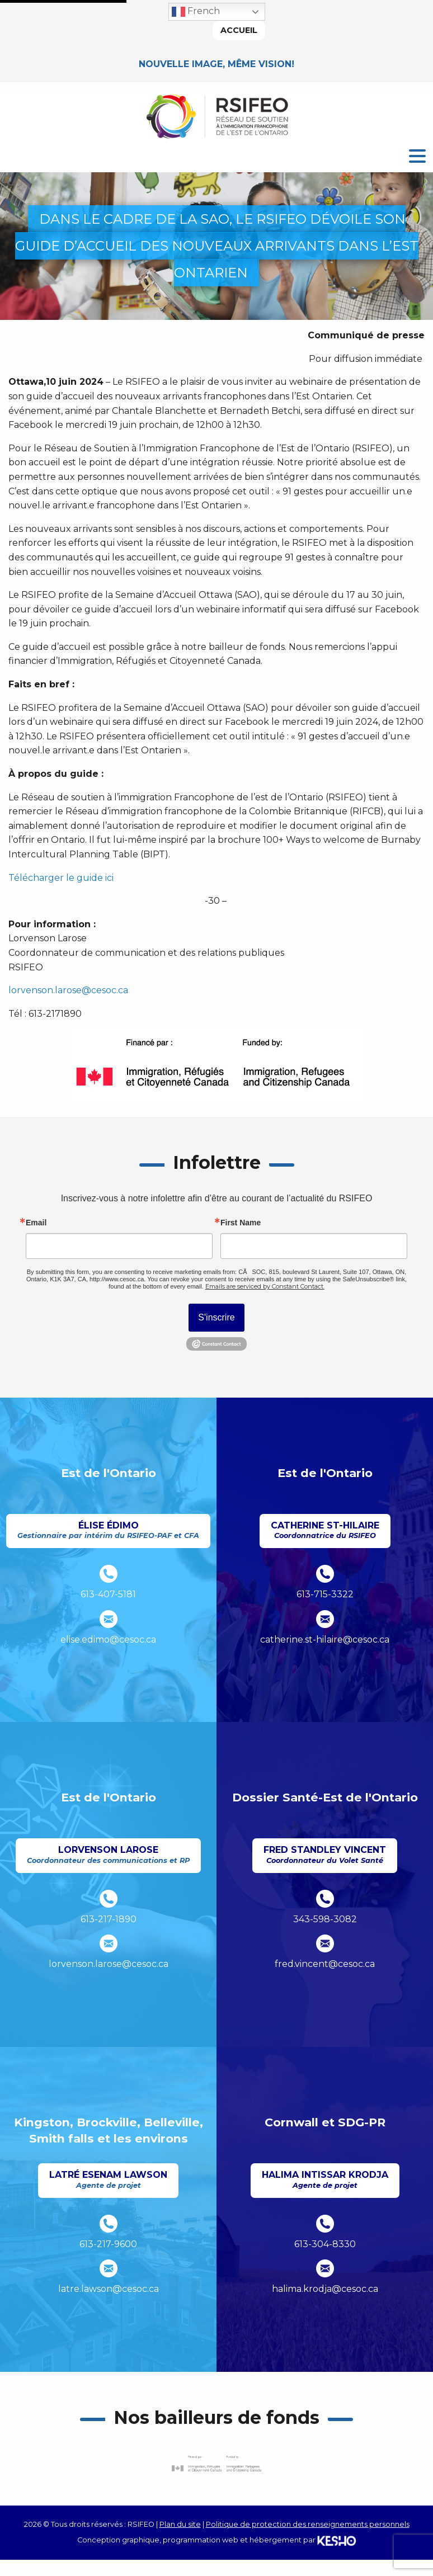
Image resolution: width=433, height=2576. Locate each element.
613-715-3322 (325, 1594)
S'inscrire (216, 1317)
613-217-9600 (108, 2244)
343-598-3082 (325, 1919)
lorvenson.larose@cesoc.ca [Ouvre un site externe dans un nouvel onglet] (68, 990)
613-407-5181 (108, 1594)
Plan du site (180, 2524)
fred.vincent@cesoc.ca (325, 1964)
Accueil (238, 30)
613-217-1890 (109, 1919)
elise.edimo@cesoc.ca (108, 1639)
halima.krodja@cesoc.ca (325, 2289)
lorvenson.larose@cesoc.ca (108, 1964)
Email (36, 1222)
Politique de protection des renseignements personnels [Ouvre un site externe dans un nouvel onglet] (308, 2524)
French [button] (196, 11)
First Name (240, 1222)
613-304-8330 (325, 2244)
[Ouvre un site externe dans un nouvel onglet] (216, 2464)
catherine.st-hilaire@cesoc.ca (324, 1639)
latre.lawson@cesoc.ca (108, 2289)
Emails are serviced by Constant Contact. (264, 1286)
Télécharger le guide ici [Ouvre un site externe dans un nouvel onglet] (61, 877)
